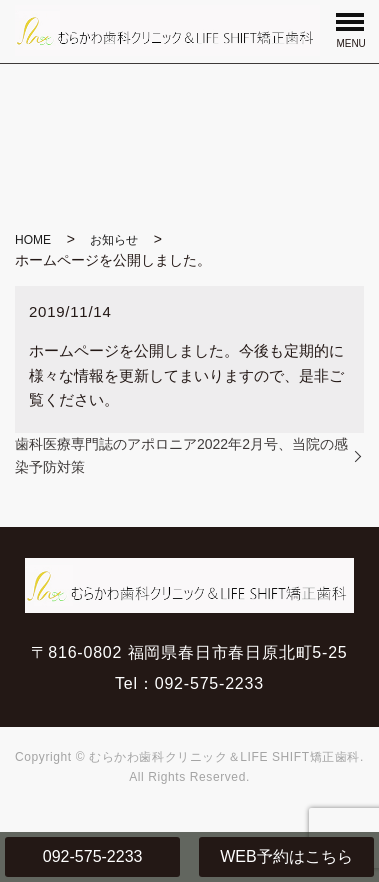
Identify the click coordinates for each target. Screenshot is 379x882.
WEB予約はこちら (286, 856)
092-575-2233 (93, 856)
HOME (33, 240)
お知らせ (114, 240)
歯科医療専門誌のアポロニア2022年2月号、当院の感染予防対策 (181, 455)
